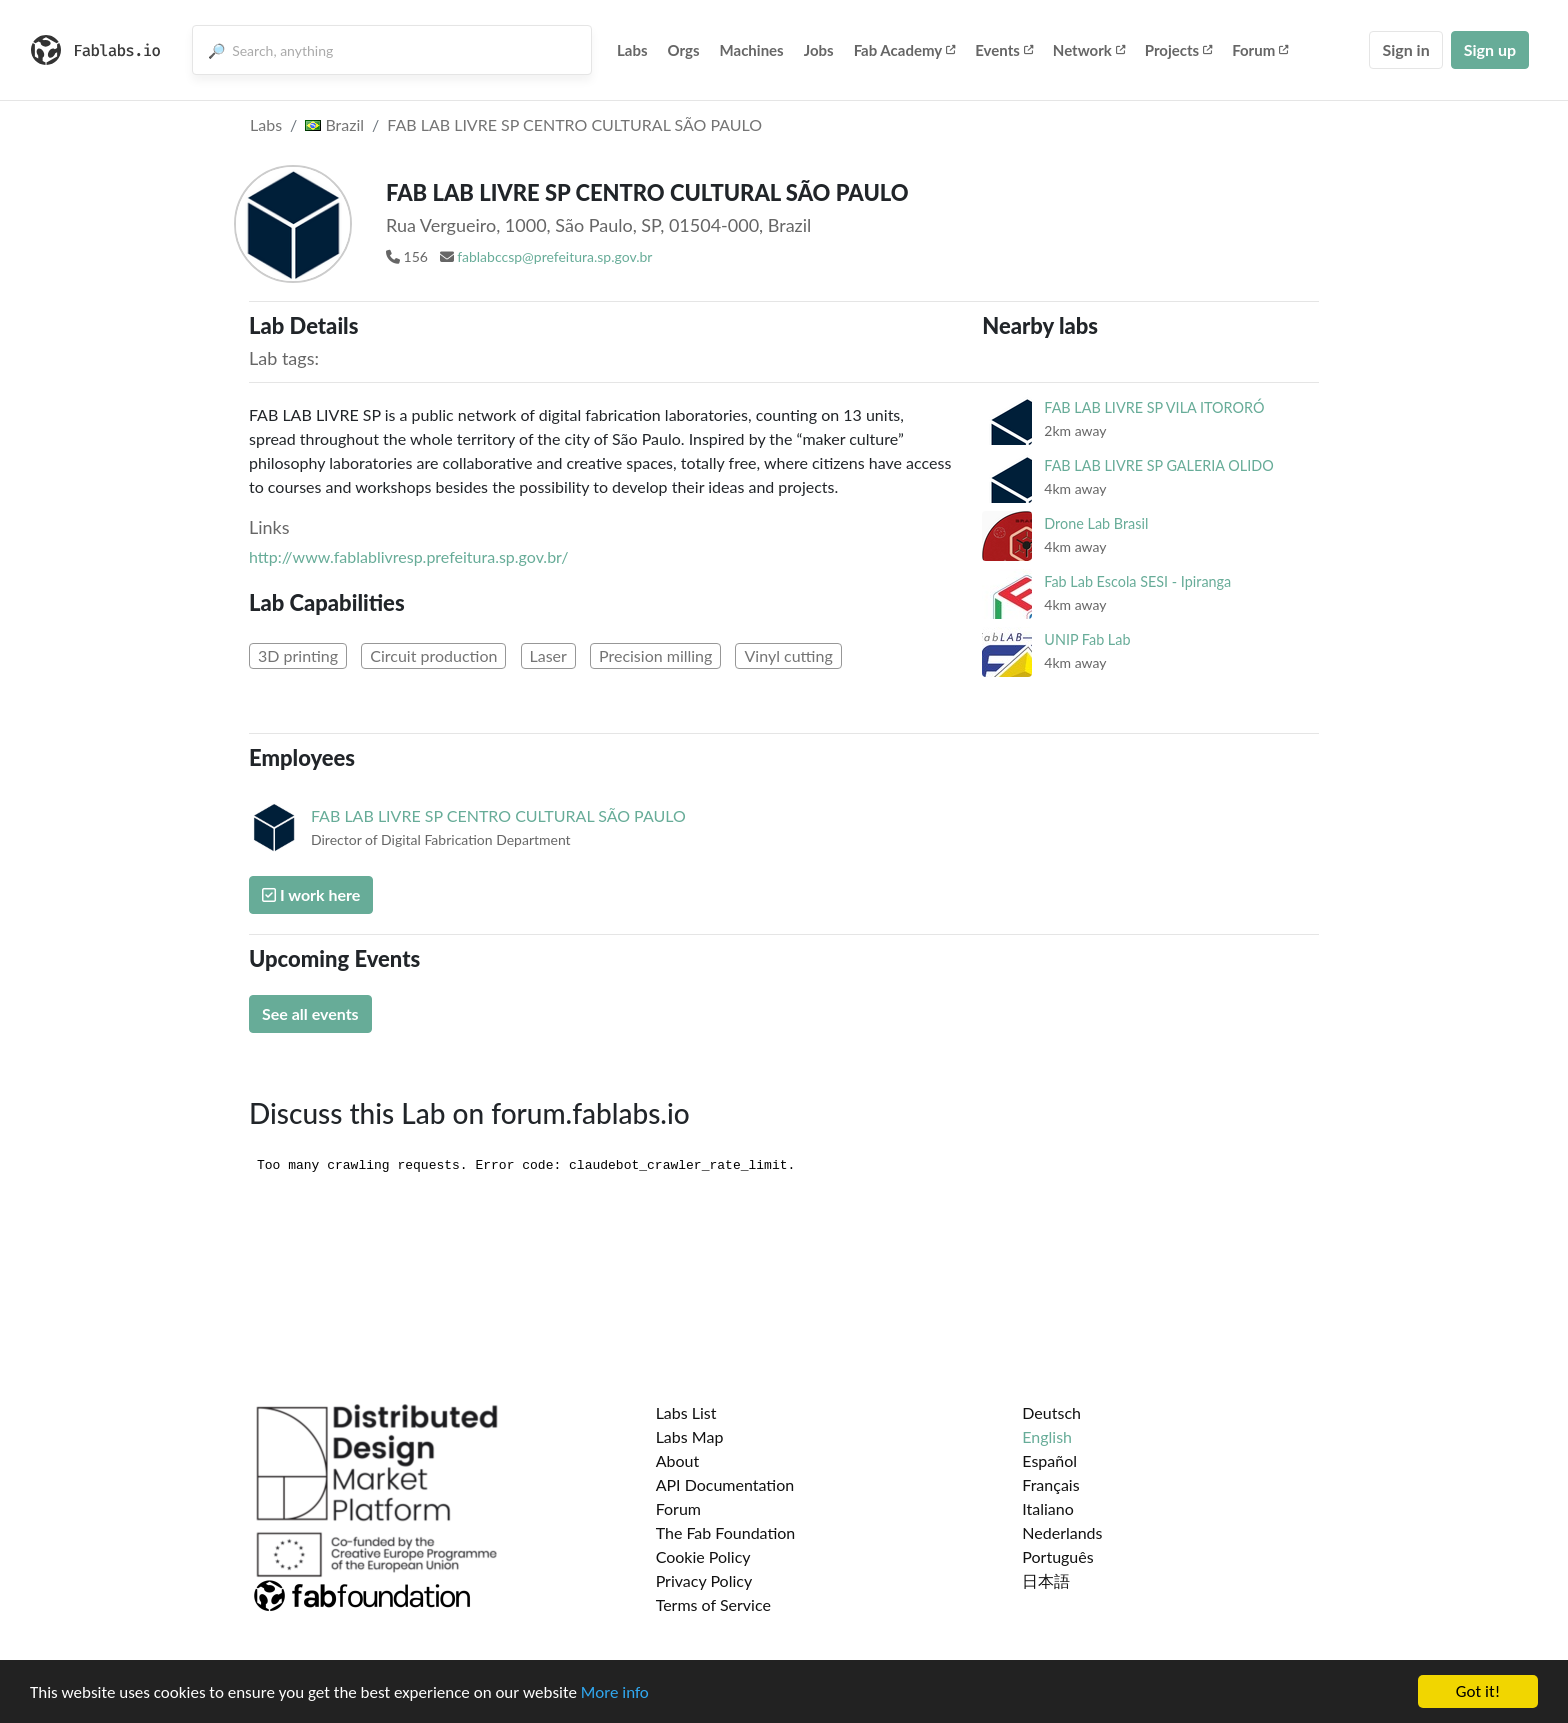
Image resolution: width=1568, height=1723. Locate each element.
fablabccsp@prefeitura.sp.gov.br (554, 256)
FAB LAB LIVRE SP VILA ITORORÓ (1154, 407)
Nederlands (1062, 1532)
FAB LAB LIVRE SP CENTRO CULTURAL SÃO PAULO (574, 124)
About (678, 1460)
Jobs (819, 50)
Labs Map (690, 1436)
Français (1050, 1484)
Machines (752, 50)
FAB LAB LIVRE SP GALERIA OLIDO (1158, 465)
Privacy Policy (704, 1580)
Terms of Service (713, 1604)
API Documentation (725, 1484)
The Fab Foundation (726, 1532)
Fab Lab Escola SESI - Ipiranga (1137, 581)
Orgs (684, 50)
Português (1057, 1556)
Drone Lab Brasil (1096, 523)
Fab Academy (905, 50)
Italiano (1048, 1508)
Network (1089, 50)
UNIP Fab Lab (1087, 639)
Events (1004, 50)
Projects (1178, 50)
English (1047, 1436)
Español (1049, 1460)
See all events (310, 1013)
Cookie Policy (703, 1556)
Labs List (686, 1412)
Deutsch (1051, 1412)
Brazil (334, 124)
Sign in (1405, 49)
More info (615, 1692)
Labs (632, 50)
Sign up (1490, 49)
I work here (311, 894)
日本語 (1046, 1580)
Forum (1260, 50)
